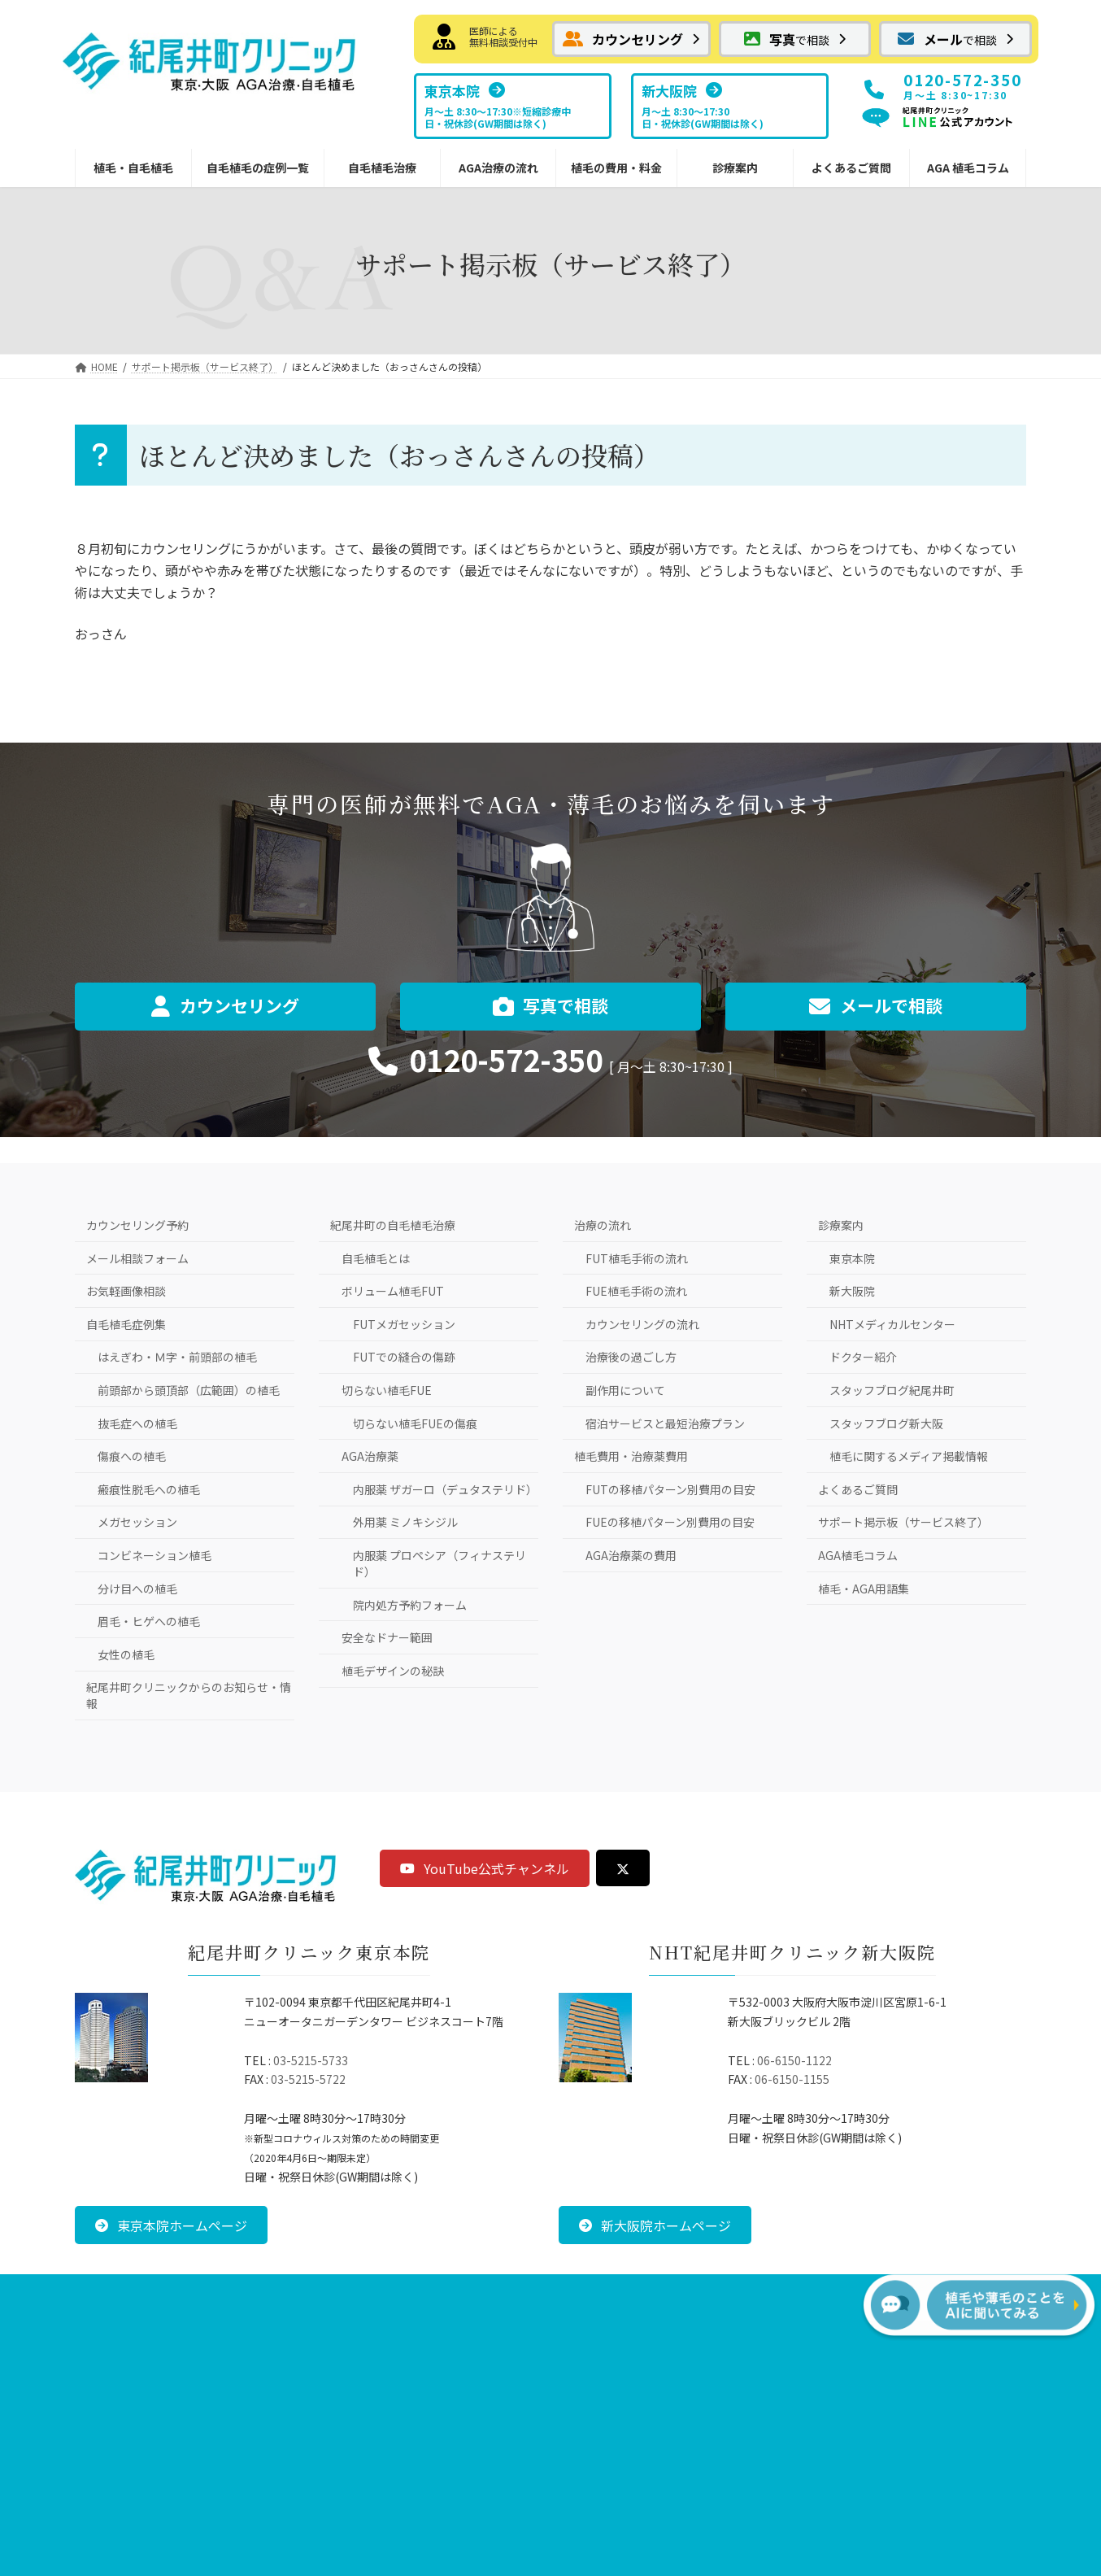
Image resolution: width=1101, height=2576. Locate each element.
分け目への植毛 (137, 1588)
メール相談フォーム (137, 1258)
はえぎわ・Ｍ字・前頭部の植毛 (177, 1357)
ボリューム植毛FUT (393, 1291)
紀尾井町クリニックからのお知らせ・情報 (188, 1695)
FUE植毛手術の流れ (636, 1291)
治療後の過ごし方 (631, 1357)
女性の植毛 (126, 1654)
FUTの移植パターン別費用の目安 (670, 1489)
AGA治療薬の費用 (631, 1555)
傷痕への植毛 (132, 1456)
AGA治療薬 (370, 1456)
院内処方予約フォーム (410, 1605)
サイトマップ (661, 2289)
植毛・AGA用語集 (863, 1588)
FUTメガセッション (404, 1324)
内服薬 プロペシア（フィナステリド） (439, 1563)
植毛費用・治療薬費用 (631, 1456)
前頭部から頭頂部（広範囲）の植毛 (189, 1390)
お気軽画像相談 (126, 1291)
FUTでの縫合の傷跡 (404, 1357)
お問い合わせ (440, 2289)
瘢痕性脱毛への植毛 (149, 1489)
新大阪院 (852, 1291)
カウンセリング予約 (137, 1225)
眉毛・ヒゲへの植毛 (149, 1621)
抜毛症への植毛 (137, 1423)
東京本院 (852, 1258)
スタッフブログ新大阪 (886, 1423)
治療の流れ (602, 1225)
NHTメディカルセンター (892, 1324)
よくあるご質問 (858, 1489)
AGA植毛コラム (858, 1555)
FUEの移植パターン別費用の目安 (670, 1522)
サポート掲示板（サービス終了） (903, 1522)
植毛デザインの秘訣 (393, 1671)
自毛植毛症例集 (126, 1324)
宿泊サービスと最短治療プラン (665, 1423)
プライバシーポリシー (550, 2289)
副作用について (625, 1390)
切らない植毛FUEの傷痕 (415, 1423)
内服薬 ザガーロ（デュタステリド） (445, 1489)
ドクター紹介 (863, 1357)
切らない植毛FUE (387, 1390)
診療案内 (841, 1225)
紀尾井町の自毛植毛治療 (392, 1225)
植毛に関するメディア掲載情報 (908, 1456)
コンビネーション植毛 (154, 1555)
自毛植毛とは (376, 1258)
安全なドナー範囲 (387, 1637)
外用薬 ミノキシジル (405, 1522)
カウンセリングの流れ (642, 1324)
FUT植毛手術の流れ (636, 1258)
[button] (631, 39)
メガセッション (137, 1522)
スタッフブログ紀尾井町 (892, 1390)
